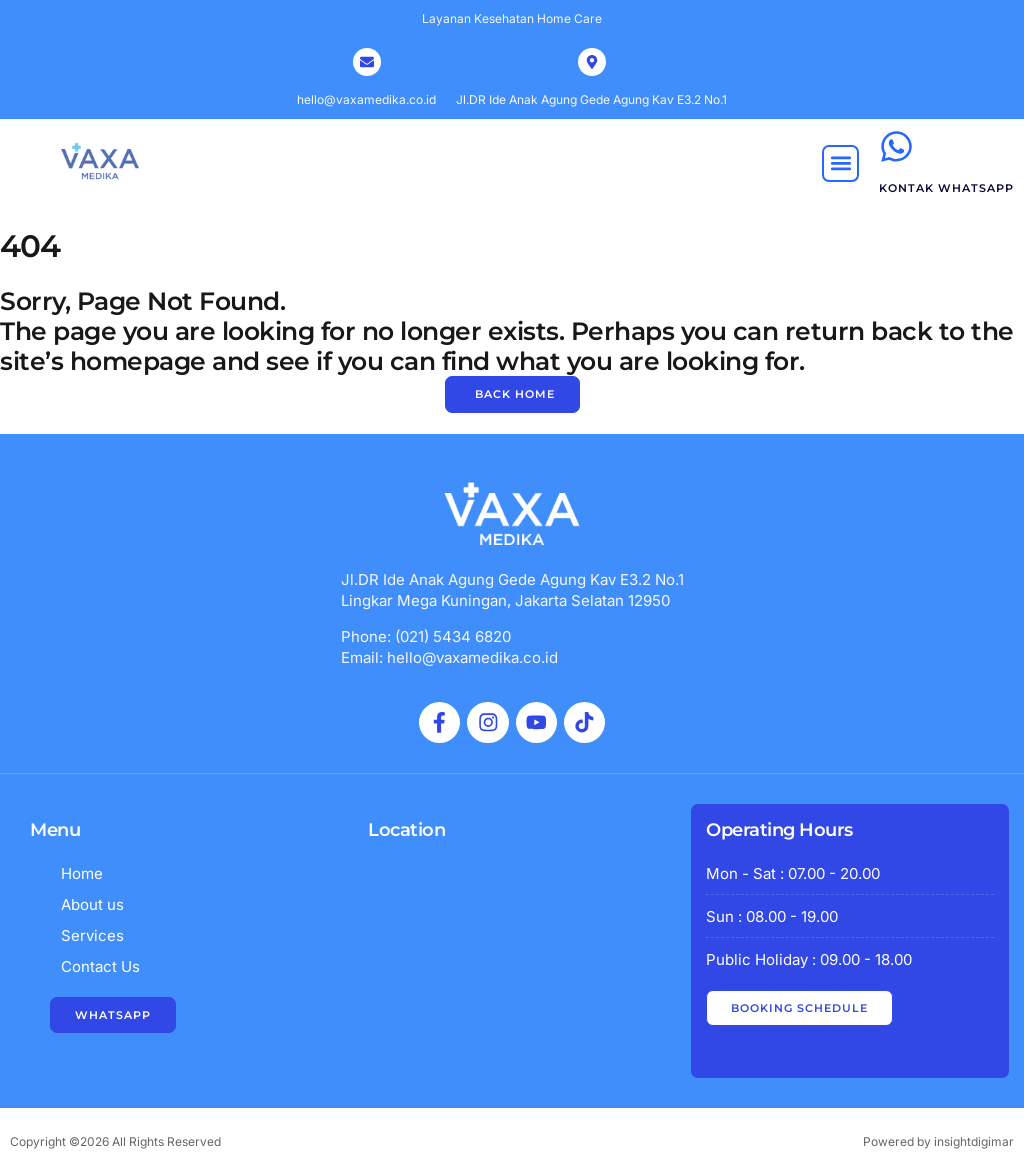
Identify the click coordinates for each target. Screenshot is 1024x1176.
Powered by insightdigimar (938, 1141)
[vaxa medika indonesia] (512, 963)
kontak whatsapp (946, 188)
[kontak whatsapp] (896, 146)
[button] (840, 163)
